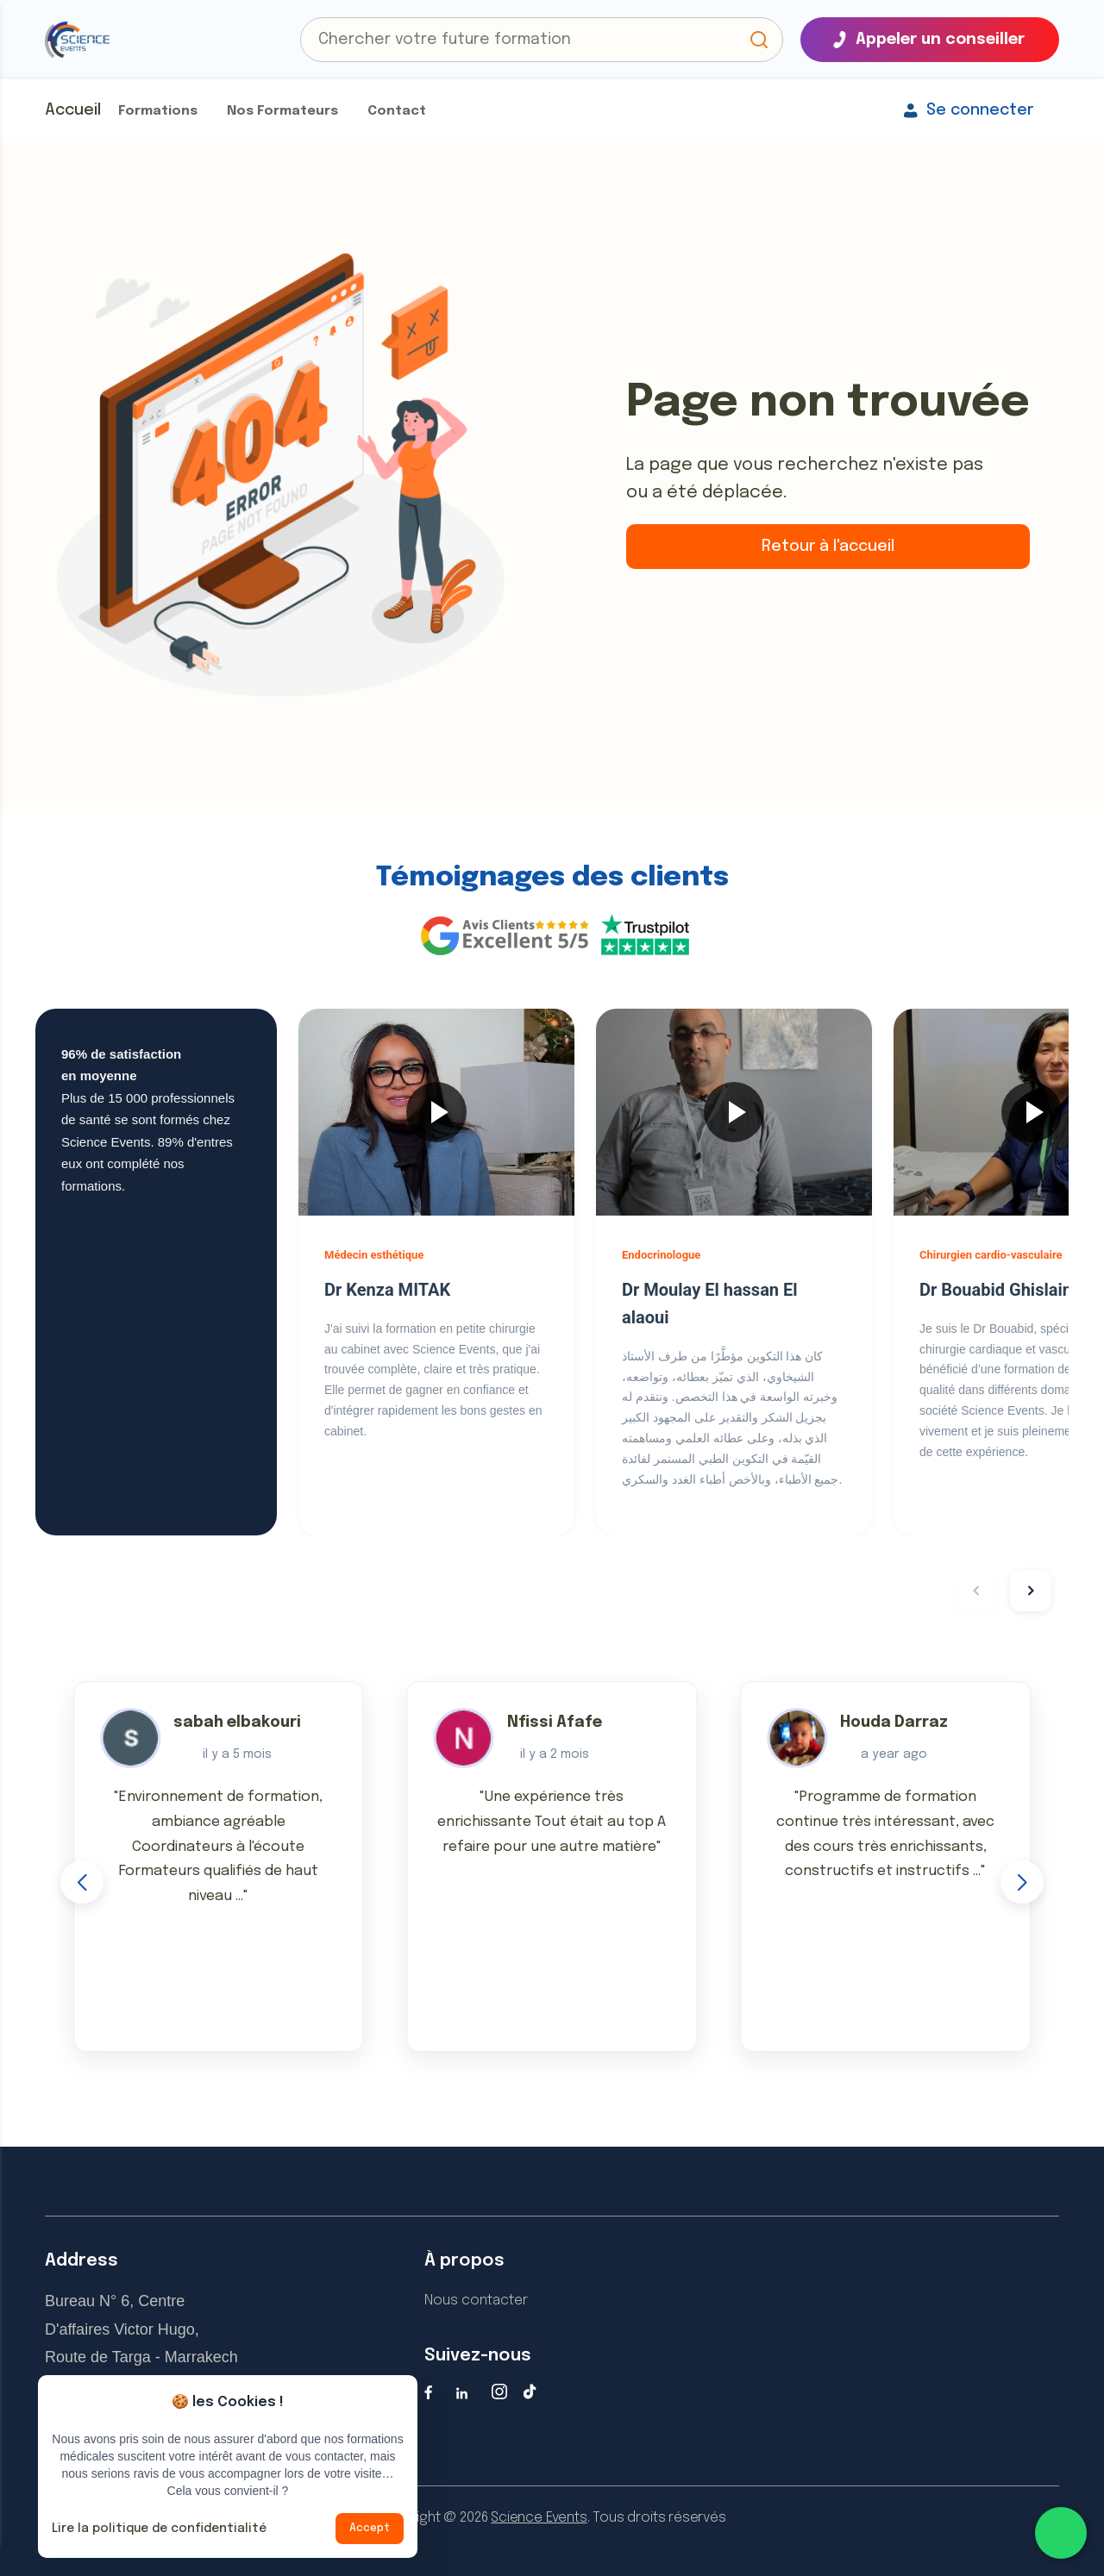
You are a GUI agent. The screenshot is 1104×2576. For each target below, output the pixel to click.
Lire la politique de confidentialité (159, 2529)
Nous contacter (476, 2300)
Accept (369, 2528)
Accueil (73, 110)
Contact (396, 111)
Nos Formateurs (282, 111)
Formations (158, 111)
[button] (759, 39)
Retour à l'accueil (828, 546)
